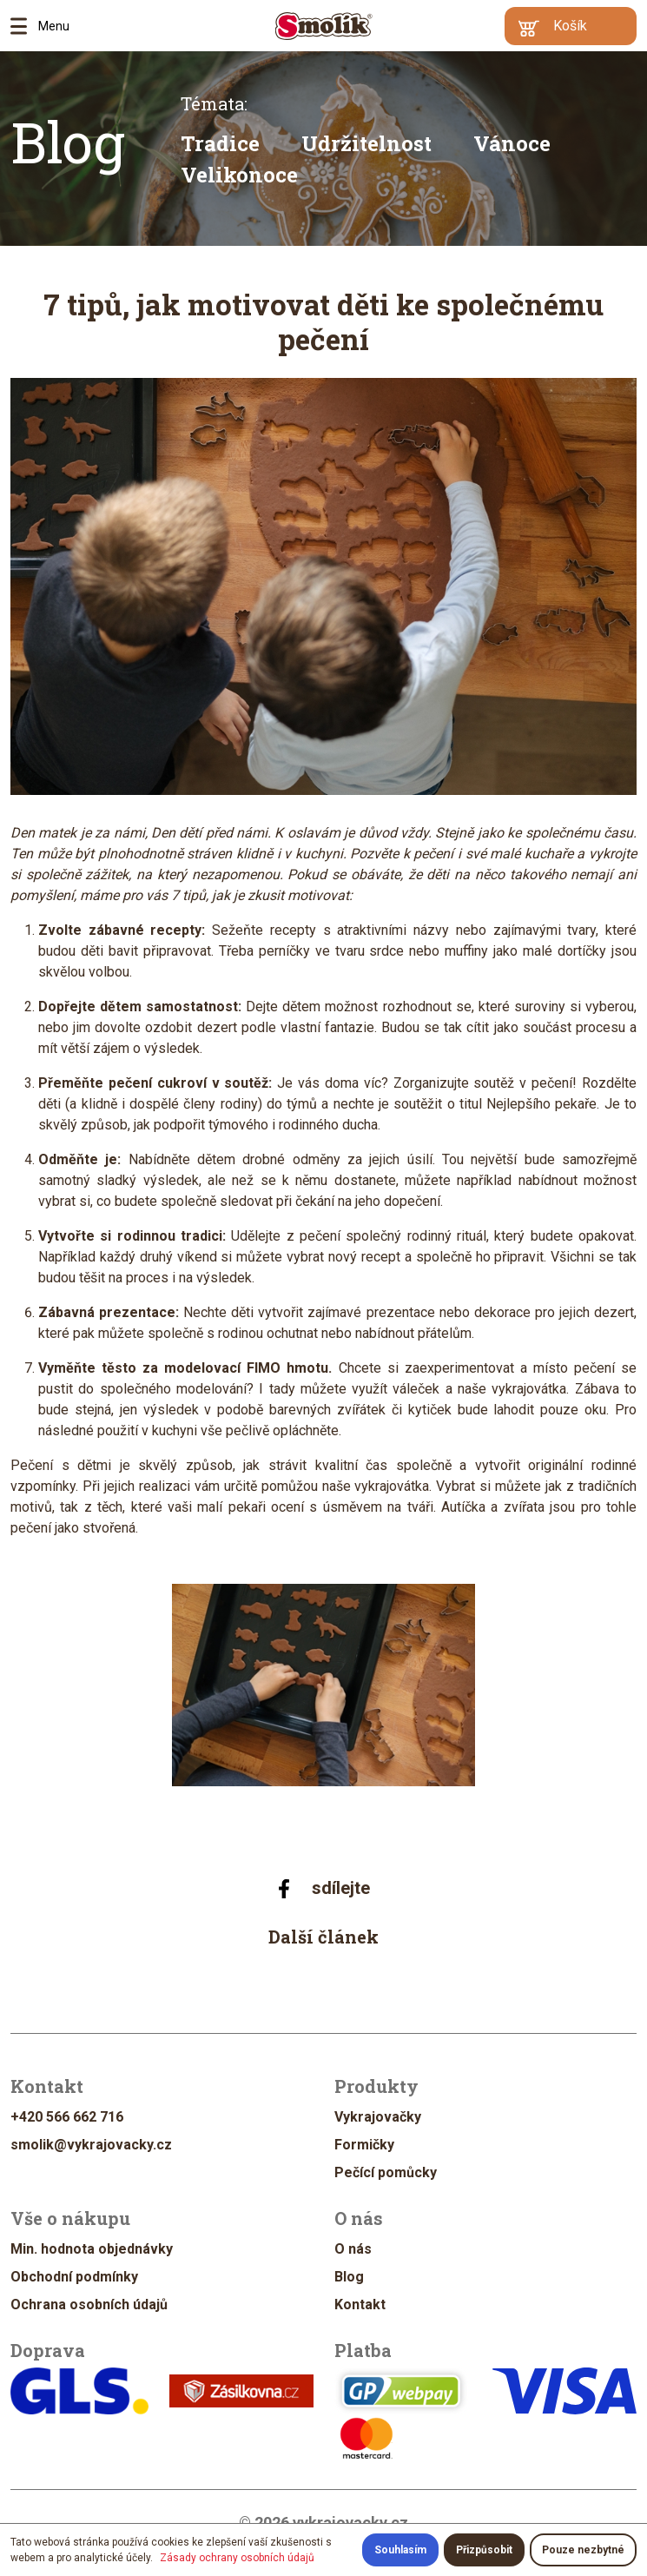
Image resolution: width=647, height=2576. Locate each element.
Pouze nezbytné (583, 2550)
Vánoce (512, 143)
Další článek (323, 1936)
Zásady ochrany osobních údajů (237, 2558)
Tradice (220, 143)
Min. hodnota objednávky (91, 2249)
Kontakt (360, 2304)
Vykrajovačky (377, 2117)
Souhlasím (400, 2550)
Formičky (364, 2144)
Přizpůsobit (484, 2550)
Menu (24, 26)
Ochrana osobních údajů (89, 2304)
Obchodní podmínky (74, 2276)
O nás (353, 2249)
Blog (67, 141)
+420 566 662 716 (66, 2117)
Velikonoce (239, 175)
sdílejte (323, 1888)
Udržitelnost (366, 143)
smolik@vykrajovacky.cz (91, 2144)
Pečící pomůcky (385, 2172)
